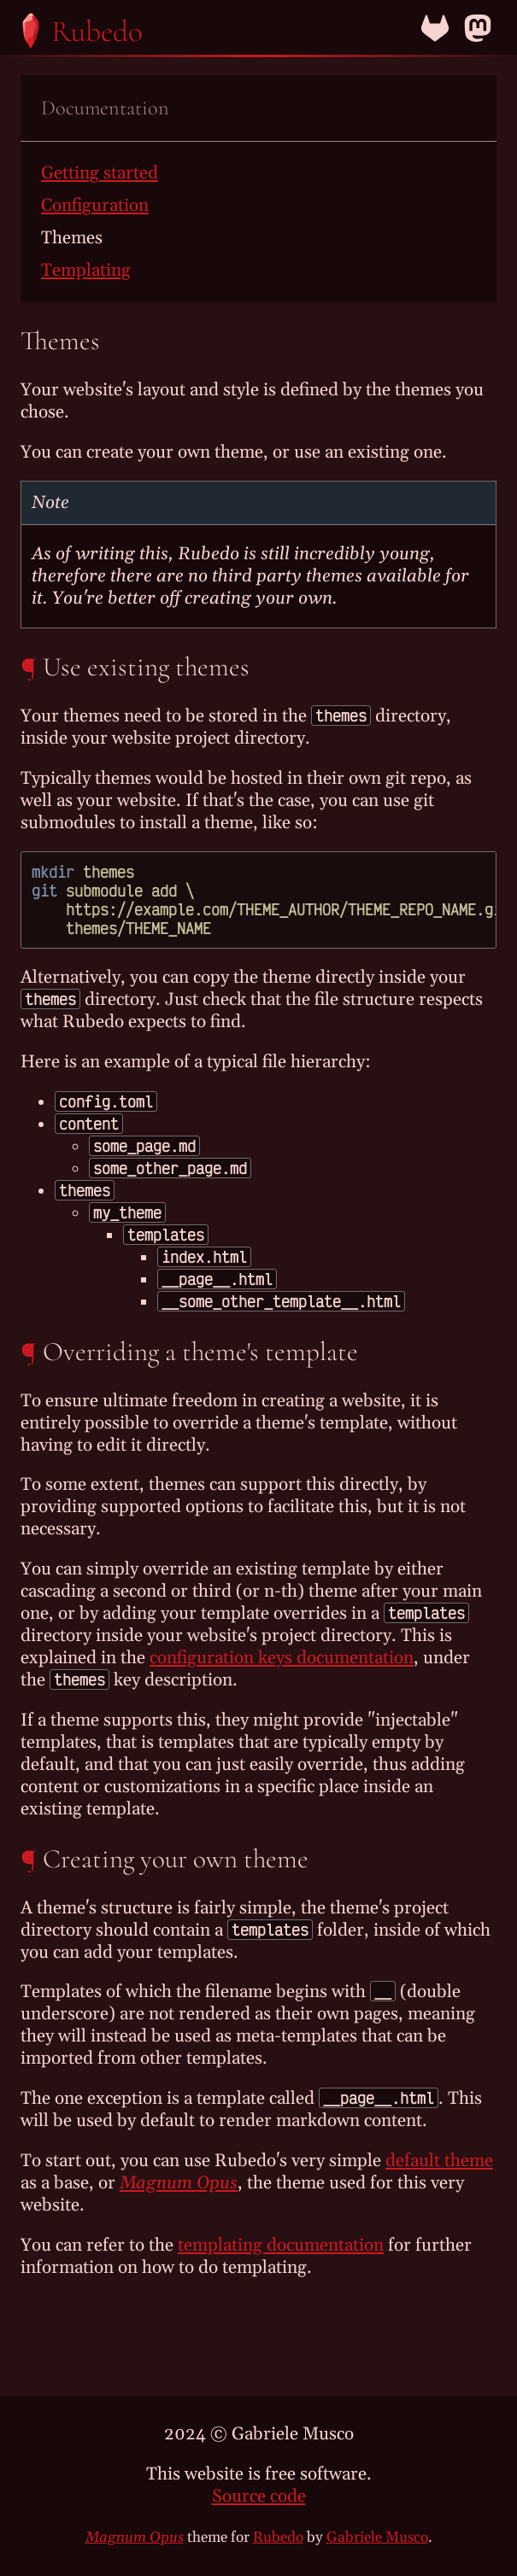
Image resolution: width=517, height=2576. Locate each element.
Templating (86, 271)
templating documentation (281, 2245)
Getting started (99, 173)
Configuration (95, 206)
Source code (259, 2496)
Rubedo (278, 2537)
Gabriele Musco (377, 2537)
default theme (439, 2161)
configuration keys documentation (282, 1658)
